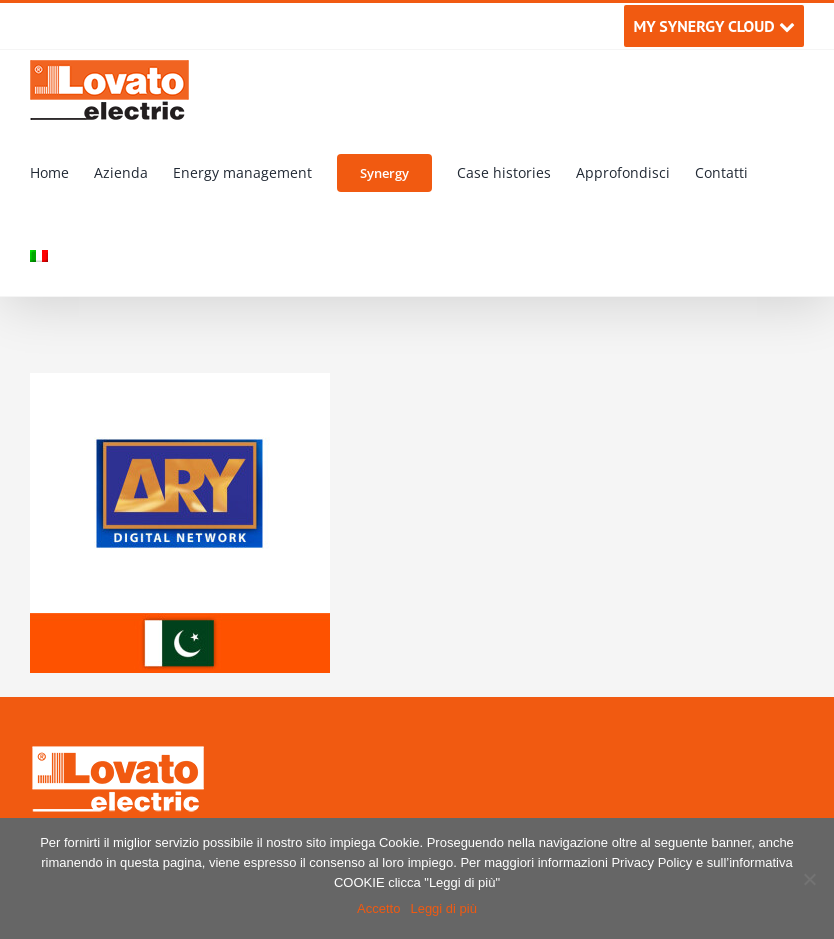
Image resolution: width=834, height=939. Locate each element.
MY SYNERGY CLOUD (713, 26)
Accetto (378, 908)
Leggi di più (443, 908)
